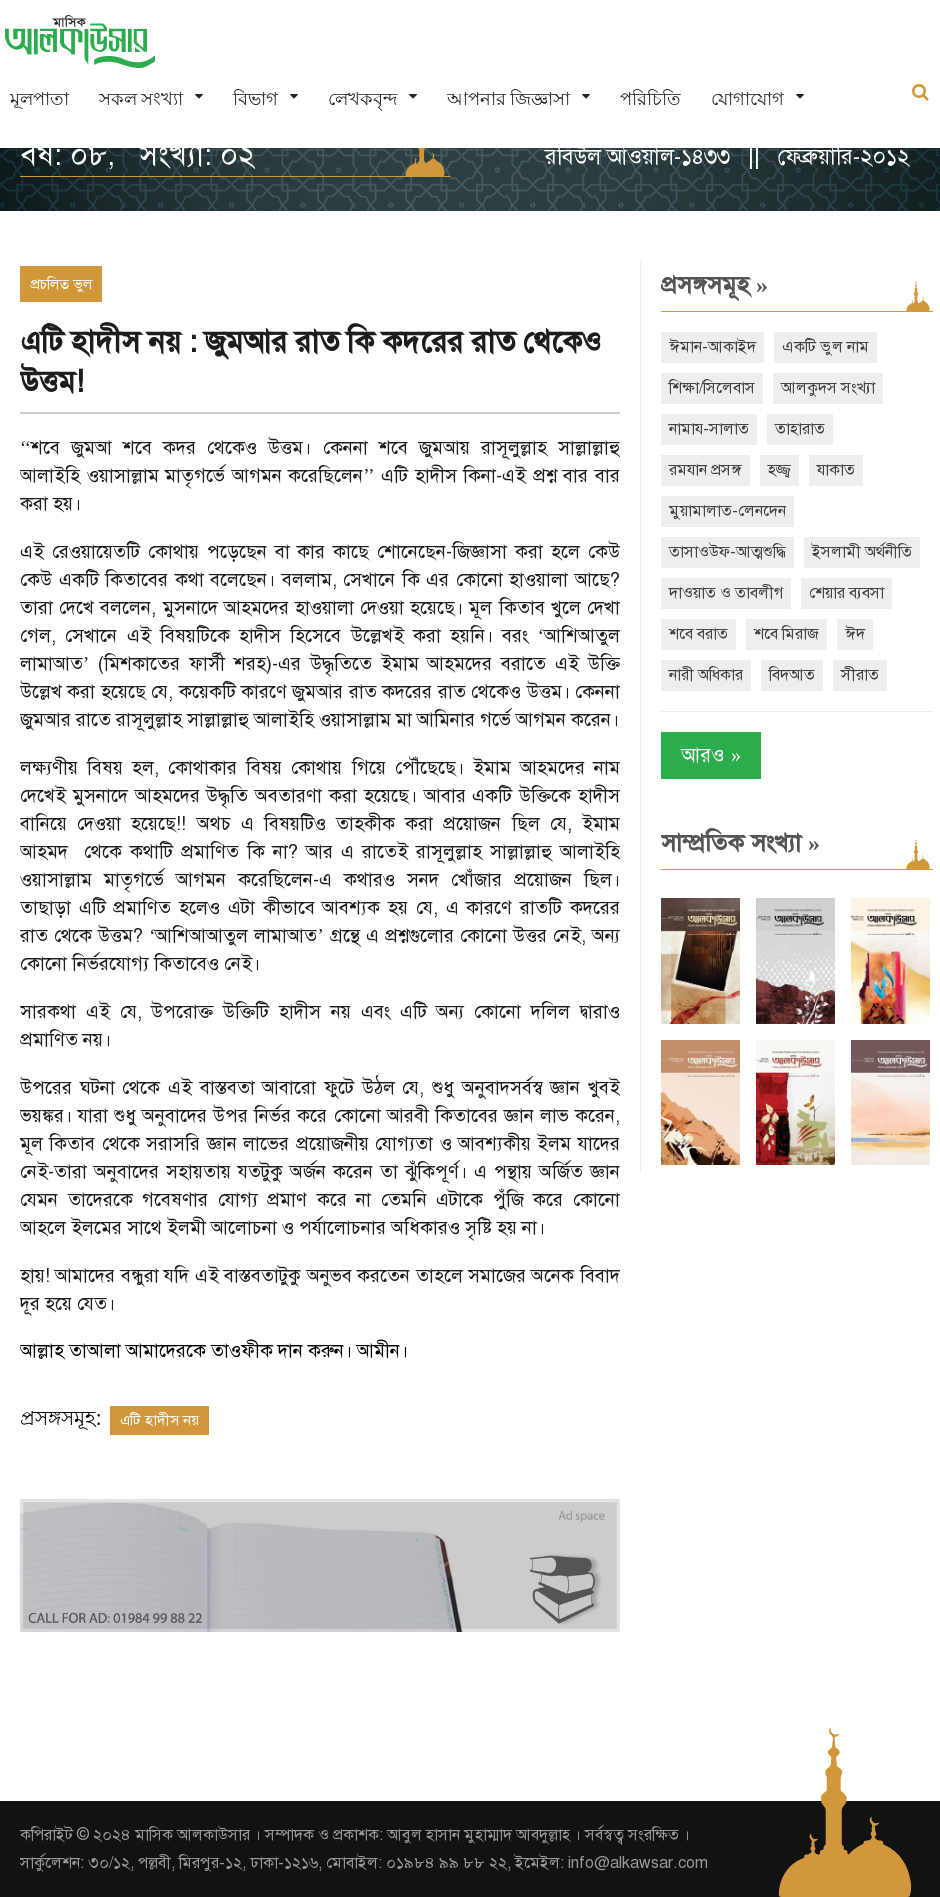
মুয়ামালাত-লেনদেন (727, 511)
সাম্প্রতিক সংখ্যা (740, 843)
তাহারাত (800, 429)
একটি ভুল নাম (825, 347)
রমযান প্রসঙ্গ (705, 470)
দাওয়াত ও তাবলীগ (726, 593)
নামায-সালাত (709, 429)
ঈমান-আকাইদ (712, 347)
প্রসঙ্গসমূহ (714, 285)
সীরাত (860, 675)
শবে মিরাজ (786, 634)
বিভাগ (255, 98)
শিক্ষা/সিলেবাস (712, 388)
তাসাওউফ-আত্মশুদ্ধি (727, 552)
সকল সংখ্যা (141, 98)
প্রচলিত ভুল (61, 284)
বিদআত (792, 675)
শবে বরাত (698, 634)
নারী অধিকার (706, 675)
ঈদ (855, 634)
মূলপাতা (39, 98)
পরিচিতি (650, 98)
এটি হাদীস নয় (159, 1420)
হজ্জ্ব (779, 470)
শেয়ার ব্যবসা (846, 593)
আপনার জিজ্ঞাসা (508, 98)
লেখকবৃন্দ (362, 98)
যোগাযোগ (747, 98)
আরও (711, 755)
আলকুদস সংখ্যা (828, 388)
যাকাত (836, 470)
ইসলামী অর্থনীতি (862, 552)
